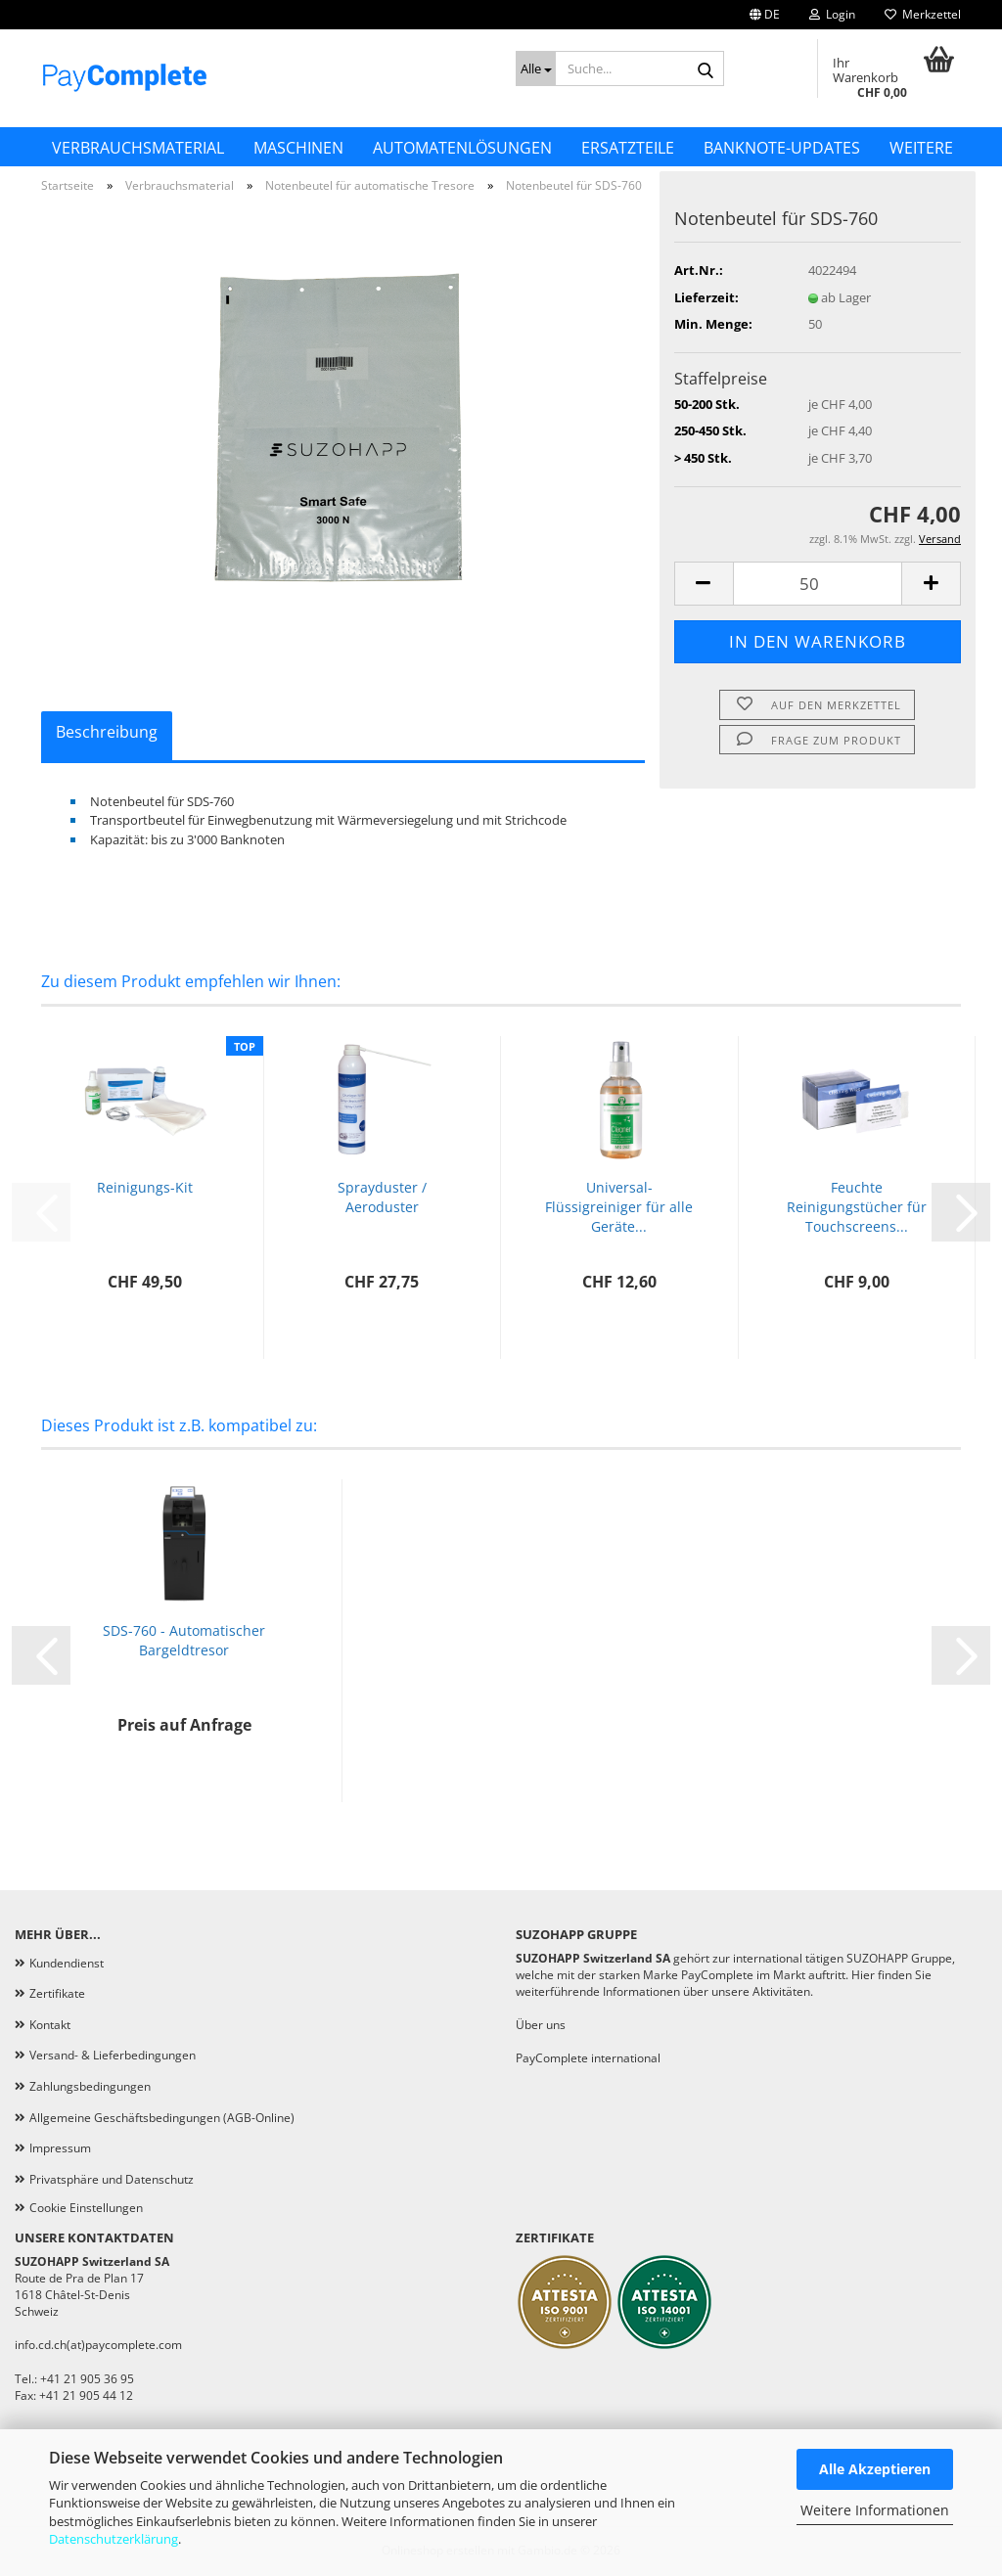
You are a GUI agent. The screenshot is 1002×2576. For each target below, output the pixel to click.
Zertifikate (57, 1993)
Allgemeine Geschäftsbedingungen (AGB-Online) (162, 2117)
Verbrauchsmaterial (138, 147)
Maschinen (298, 147)
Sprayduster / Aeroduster (382, 1197)
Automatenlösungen (462, 147)
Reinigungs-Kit (145, 1187)
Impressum (60, 2148)
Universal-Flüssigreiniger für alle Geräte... (619, 1207)
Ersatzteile (627, 147)
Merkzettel (923, 14)
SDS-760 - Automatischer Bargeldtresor (184, 1640)
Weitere (921, 147)
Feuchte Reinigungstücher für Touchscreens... (857, 1207)
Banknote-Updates (782, 147)
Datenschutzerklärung (113, 2539)
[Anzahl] (817, 584)
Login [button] (832, 14)
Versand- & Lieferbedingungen (112, 2055)
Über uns (541, 2024)
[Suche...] (536, 68)
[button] (765, 14)
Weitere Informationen (874, 2510)
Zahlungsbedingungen (90, 2086)
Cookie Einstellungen (86, 2207)
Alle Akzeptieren (875, 2469)
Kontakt (49, 2024)
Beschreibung (107, 732)
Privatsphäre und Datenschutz (111, 2179)
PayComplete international (588, 2058)
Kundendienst (66, 1963)
